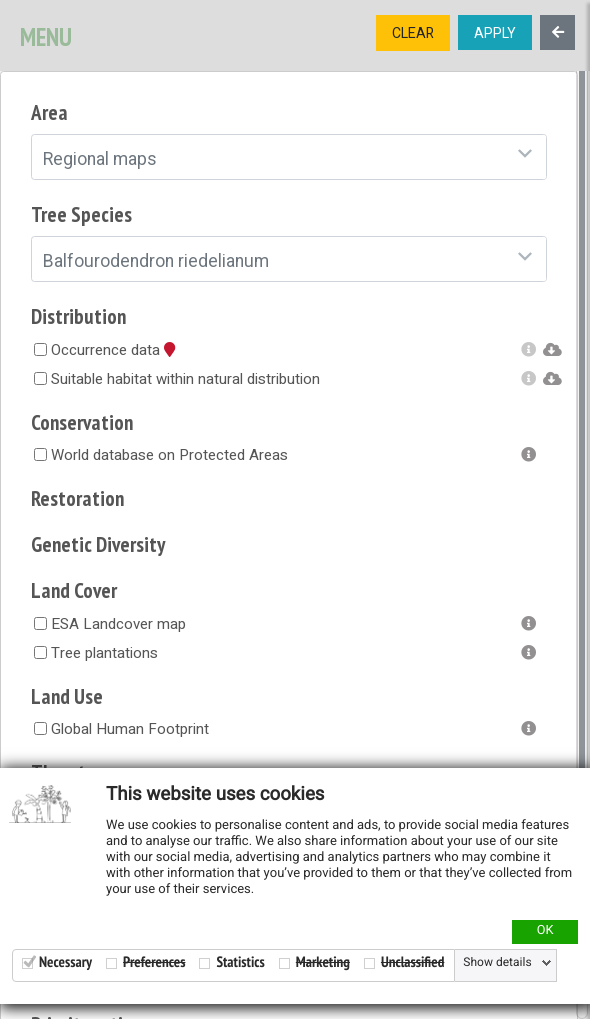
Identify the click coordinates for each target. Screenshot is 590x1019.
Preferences (154, 962)
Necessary (65, 962)
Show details (497, 963)
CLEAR (413, 33)
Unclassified (412, 962)
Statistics (240, 962)
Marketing (323, 962)
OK (545, 931)
